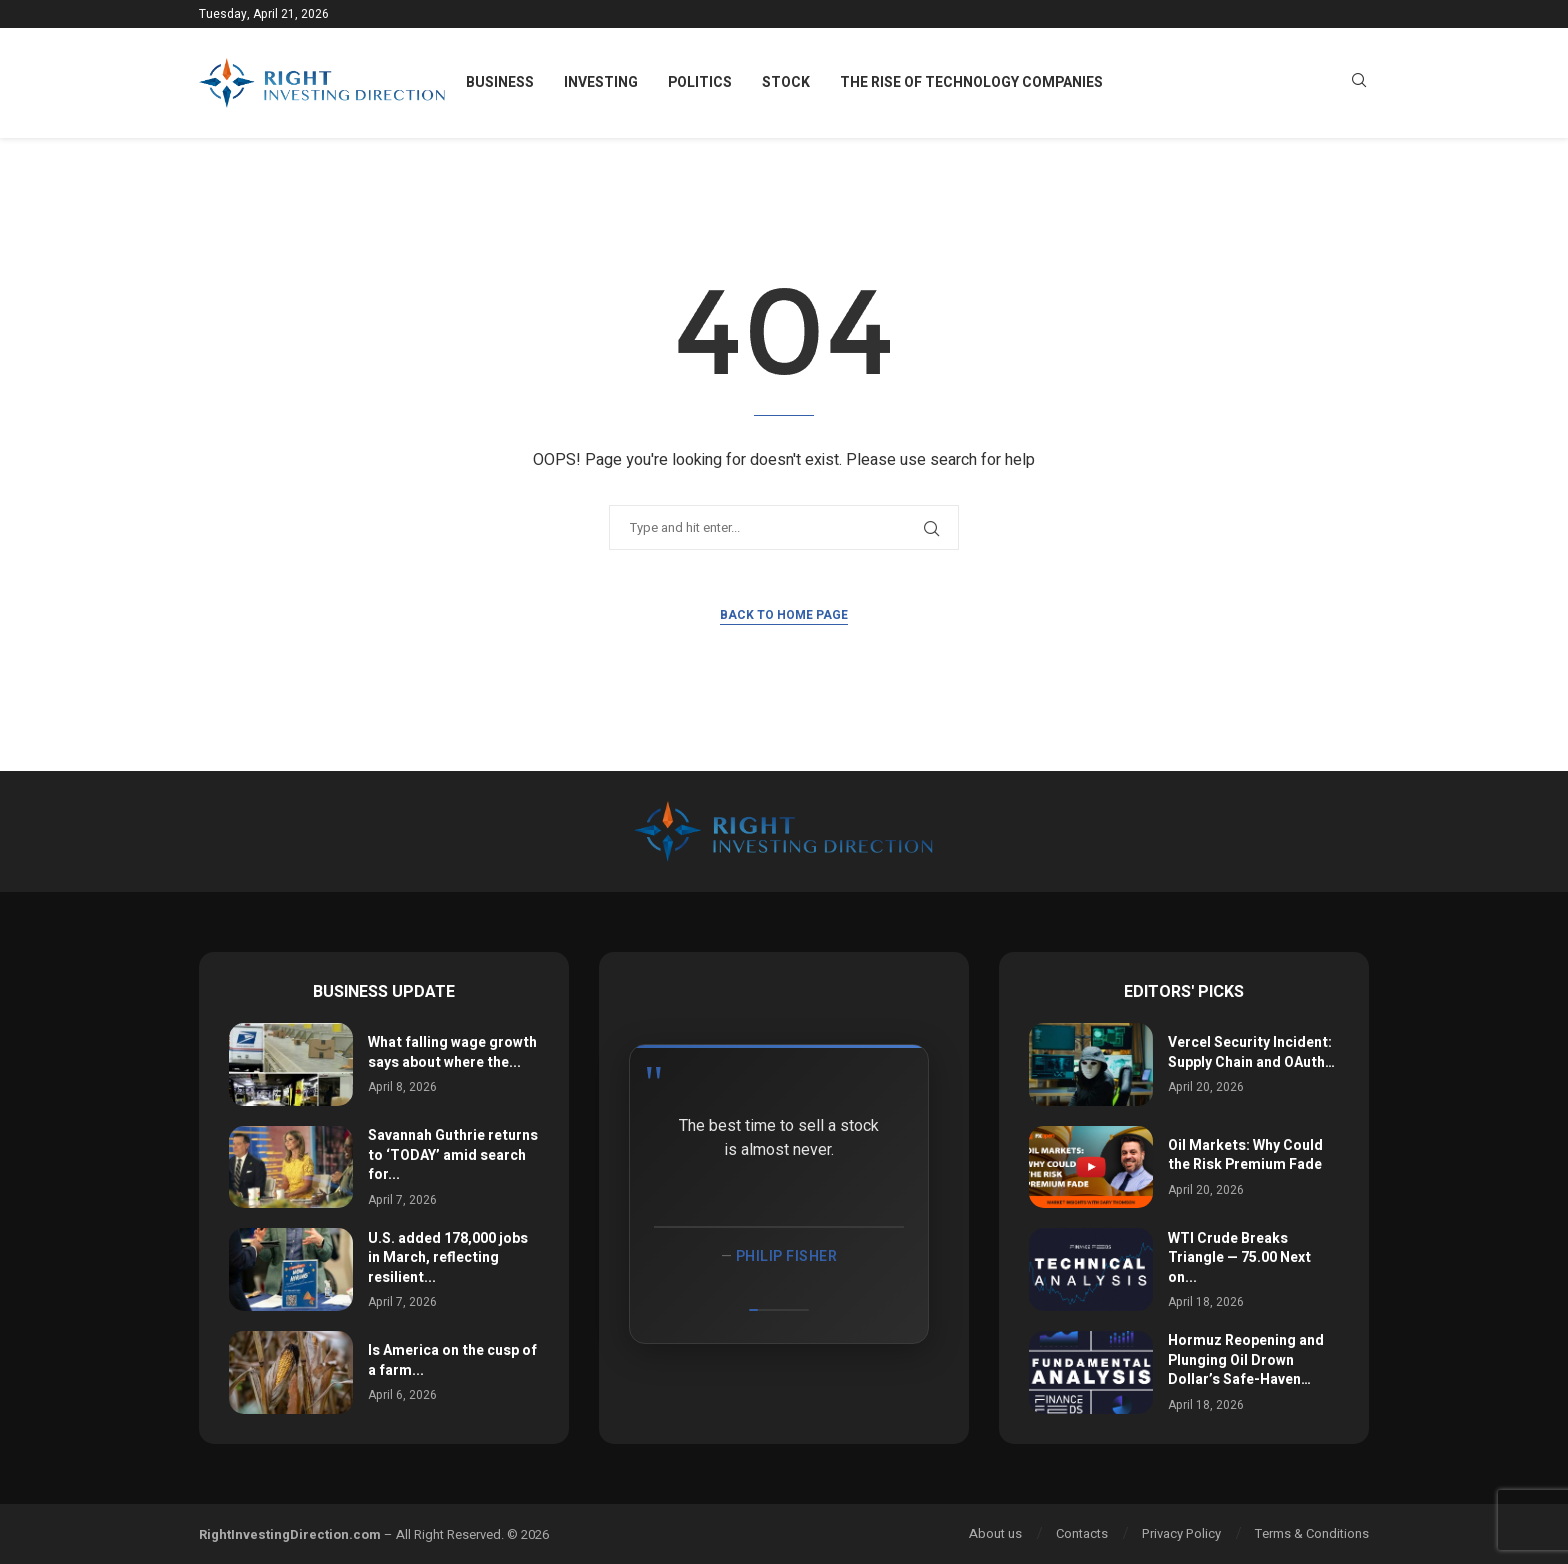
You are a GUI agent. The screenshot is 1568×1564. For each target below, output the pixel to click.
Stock (786, 82)
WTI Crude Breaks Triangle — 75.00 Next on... (1239, 1258)
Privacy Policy (1181, 1533)
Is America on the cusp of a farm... (452, 1360)
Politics (700, 82)
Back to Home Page (784, 615)
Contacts (1082, 1533)
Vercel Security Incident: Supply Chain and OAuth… (1251, 1052)
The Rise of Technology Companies (971, 82)
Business (500, 82)
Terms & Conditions (1312, 1533)
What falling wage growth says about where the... (452, 1052)
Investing (601, 82)
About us (995, 1533)
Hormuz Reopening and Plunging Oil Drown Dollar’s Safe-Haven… (1246, 1360)
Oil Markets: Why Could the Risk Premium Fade (1245, 1155)
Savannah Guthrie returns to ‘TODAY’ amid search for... (453, 1155)
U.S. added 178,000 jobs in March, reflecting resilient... (448, 1258)
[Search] (1359, 83)
